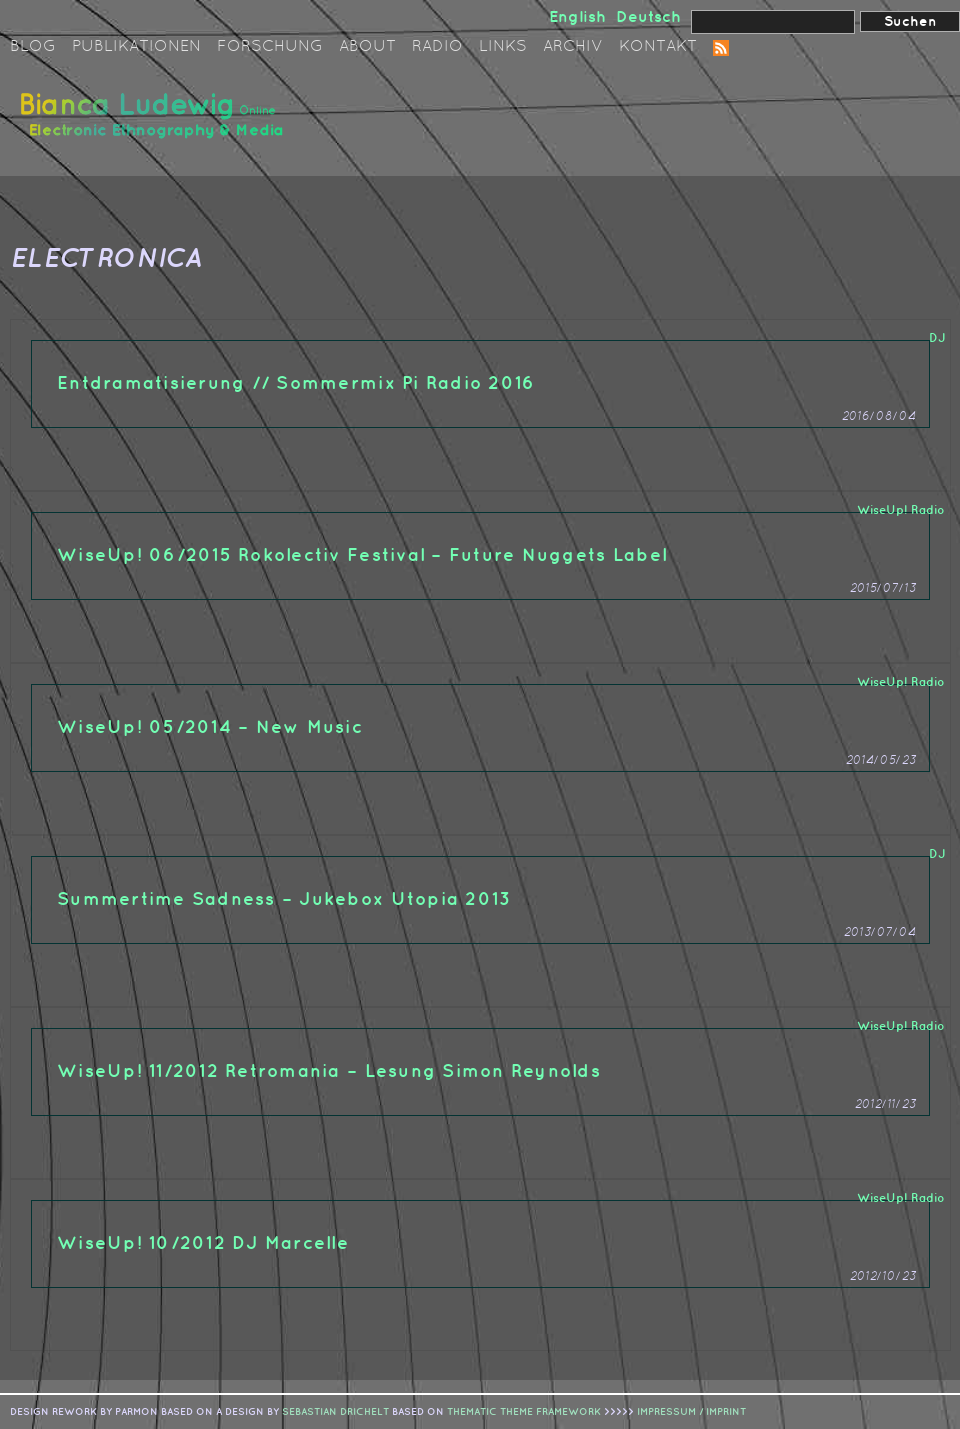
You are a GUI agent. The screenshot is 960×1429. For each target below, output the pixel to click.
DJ (937, 338)
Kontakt (658, 47)
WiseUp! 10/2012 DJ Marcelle (203, 1243)
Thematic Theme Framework (524, 1412)
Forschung (270, 47)
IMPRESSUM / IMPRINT (691, 1412)
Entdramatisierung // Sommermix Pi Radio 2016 (296, 383)
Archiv (573, 47)
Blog (33, 47)
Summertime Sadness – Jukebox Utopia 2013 (284, 899)
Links (503, 47)
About (367, 47)
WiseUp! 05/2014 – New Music (210, 727)
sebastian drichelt (335, 1412)
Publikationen (136, 47)
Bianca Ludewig (155, 123)
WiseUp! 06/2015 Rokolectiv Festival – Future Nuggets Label (362, 555)
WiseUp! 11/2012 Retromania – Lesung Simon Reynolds (329, 1071)
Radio (437, 47)
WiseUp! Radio (901, 510)
